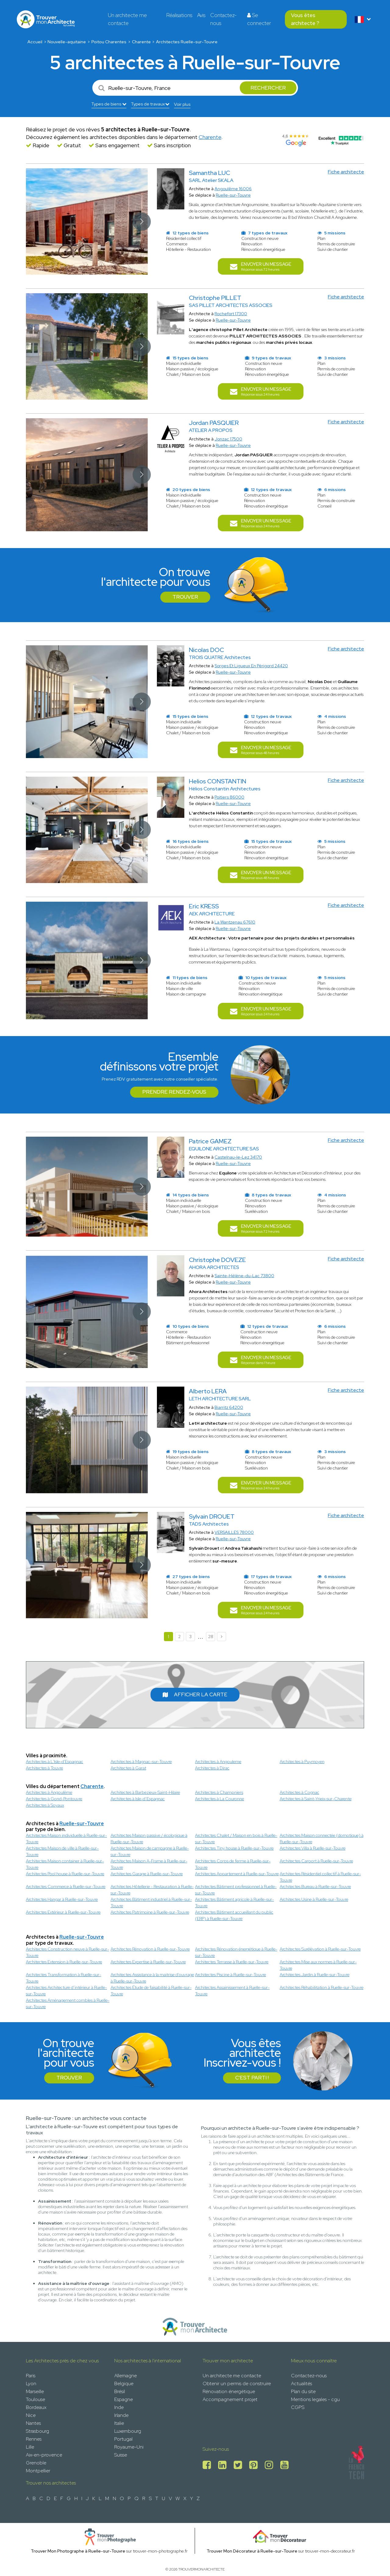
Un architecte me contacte (127, 19)
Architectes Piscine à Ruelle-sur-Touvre (230, 1974)
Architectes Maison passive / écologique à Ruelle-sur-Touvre (149, 1838)
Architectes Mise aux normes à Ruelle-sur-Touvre (318, 1965)
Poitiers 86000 (229, 797)
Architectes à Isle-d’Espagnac (138, 1798)
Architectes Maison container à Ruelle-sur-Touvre (65, 1864)
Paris (30, 2375)
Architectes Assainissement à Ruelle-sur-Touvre (232, 1991)
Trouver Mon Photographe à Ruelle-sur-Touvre (78, 2551)
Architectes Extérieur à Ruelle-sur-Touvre (63, 1912)
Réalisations (179, 15)
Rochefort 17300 (230, 313)
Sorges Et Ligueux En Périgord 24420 (251, 665)
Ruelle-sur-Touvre (233, 195)
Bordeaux (36, 2407)
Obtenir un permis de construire (237, 2383)
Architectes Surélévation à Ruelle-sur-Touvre (320, 1949)
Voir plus (182, 104)
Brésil (119, 2391)
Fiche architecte (346, 172)
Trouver (185, 596)
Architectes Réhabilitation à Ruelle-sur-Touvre (321, 1987)
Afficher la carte (195, 1694)
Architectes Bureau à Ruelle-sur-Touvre (315, 1886)
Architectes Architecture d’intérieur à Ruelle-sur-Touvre (66, 1991)
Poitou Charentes (108, 42)
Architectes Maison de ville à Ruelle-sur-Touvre (62, 1851)
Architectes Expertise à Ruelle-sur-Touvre (148, 1962)
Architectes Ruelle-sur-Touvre (187, 42)
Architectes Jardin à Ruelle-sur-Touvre (314, 1974)
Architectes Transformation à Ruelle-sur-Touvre (63, 1978)
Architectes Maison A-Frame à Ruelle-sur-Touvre (149, 1864)
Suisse (120, 2455)
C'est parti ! (252, 2077)
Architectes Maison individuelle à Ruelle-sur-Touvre (66, 1838)
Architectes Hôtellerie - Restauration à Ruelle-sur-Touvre (152, 1890)
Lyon (31, 2383)
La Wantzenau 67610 (234, 922)
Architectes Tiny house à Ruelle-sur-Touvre (234, 1848)
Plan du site (303, 2391)
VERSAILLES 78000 (234, 1532)
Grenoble (36, 2463)
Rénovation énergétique (229, 2391)
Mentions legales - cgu (315, 2399)
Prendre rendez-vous (174, 1091)
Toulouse (35, 2399)
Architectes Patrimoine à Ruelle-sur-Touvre (150, 1912)
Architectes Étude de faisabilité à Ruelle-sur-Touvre (151, 1991)
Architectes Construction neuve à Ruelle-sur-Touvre (67, 1952)
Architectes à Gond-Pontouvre (54, 1798)
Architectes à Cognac (299, 1792)
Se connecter (259, 19)
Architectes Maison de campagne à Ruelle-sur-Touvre (150, 1851)
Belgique (123, 2383)
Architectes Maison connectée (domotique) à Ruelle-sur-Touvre (321, 1838)
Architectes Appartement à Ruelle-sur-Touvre (237, 1873)
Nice (31, 2415)
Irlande (121, 2415)
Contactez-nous (223, 19)
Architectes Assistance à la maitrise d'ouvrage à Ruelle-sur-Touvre (152, 1978)
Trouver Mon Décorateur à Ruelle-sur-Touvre (252, 2551)
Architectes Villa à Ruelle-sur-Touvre (313, 1848)
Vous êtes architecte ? (305, 19)
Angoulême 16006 (233, 188)
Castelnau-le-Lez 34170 (238, 1157)
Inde (119, 2407)
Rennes (33, 2439)
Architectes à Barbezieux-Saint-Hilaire (145, 1792)
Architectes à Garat (128, 1768)
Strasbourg (37, 2431)
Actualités (301, 2383)
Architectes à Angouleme (218, 1761)
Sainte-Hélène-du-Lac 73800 (244, 1275)
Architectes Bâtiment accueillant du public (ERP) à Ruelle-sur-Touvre (234, 1915)
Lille (30, 2447)
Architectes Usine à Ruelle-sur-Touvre (314, 1899)
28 (210, 1636)
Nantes (33, 2423)
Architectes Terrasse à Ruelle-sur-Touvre (231, 1962)
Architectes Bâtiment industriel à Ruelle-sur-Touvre (151, 1902)
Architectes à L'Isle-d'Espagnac (54, 1761)
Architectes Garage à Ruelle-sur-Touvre (147, 1873)
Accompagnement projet (230, 2399)
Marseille (35, 2391)
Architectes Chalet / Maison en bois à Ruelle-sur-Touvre (236, 1838)
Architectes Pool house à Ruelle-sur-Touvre (65, 1873)
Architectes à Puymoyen (302, 1761)
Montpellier (38, 2470)
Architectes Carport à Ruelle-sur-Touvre (316, 1861)
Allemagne (125, 2375)
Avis (201, 15)
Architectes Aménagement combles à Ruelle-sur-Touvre (67, 2003)
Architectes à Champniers (219, 1792)
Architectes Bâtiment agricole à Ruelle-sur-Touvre (234, 1902)
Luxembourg (127, 2431)
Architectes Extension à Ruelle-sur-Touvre (64, 1962)
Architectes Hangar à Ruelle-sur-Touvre (62, 1899)
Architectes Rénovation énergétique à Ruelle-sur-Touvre (236, 1952)
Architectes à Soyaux (45, 1805)
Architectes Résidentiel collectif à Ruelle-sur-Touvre (320, 1877)
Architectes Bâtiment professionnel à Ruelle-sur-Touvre (236, 1890)
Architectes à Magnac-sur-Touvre (141, 1761)
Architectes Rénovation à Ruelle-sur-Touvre (150, 1949)
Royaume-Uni (129, 2447)
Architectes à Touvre (44, 1768)
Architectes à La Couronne (219, 1798)
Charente (141, 42)
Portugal (123, 2439)
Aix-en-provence (44, 2455)
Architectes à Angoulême (49, 1792)
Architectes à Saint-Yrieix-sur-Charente (316, 1798)
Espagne (123, 2399)
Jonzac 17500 (228, 439)
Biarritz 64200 (228, 1407)
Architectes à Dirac (212, 1768)
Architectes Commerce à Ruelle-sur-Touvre (65, 1886)
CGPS (297, 2407)
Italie (119, 2423)
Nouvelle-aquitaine (67, 42)
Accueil (34, 42)
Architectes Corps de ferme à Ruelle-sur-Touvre (233, 1864)
